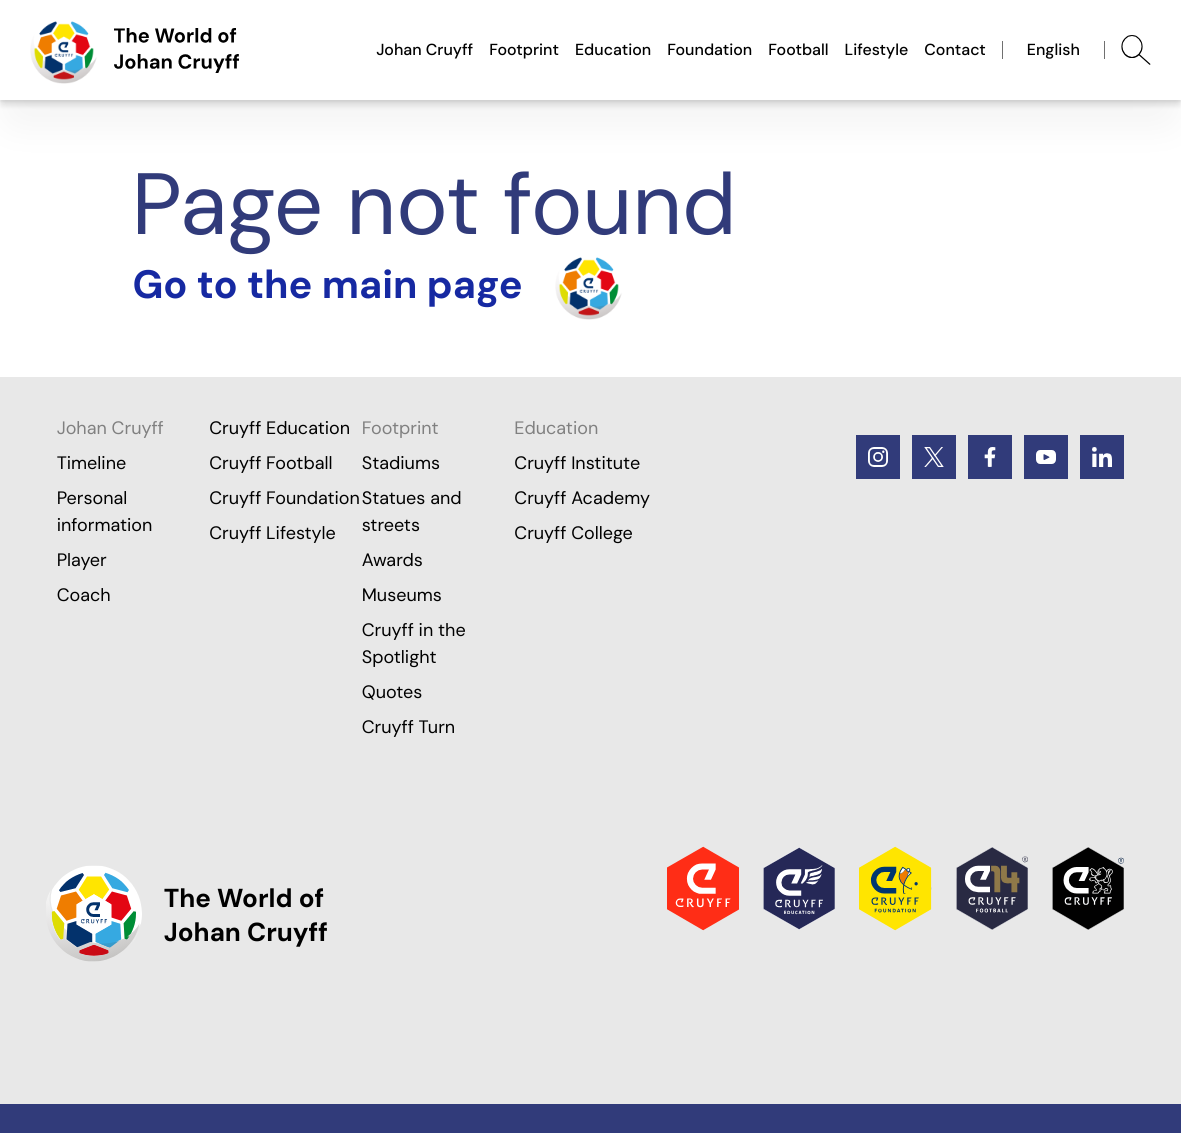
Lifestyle (877, 49)
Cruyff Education (279, 428)
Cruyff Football (270, 463)
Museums (402, 595)
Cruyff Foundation (284, 498)
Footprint (524, 49)
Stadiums (401, 463)
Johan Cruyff (424, 49)
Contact (955, 49)
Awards (392, 560)
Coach (84, 595)
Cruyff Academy (582, 498)
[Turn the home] (378, 286)
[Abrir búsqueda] (1136, 50)
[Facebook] (990, 457)
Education (613, 49)
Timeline (92, 463)
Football (798, 49)
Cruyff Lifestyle (272, 533)
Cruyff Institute (577, 463)
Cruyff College (573, 533)
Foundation (709, 49)
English (1053, 49)
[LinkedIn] (1102, 457)
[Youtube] (1046, 457)
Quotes (392, 692)
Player (82, 560)
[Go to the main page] (135, 50)
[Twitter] (934, 457)
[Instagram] (878, 457)
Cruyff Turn (408, 727)
